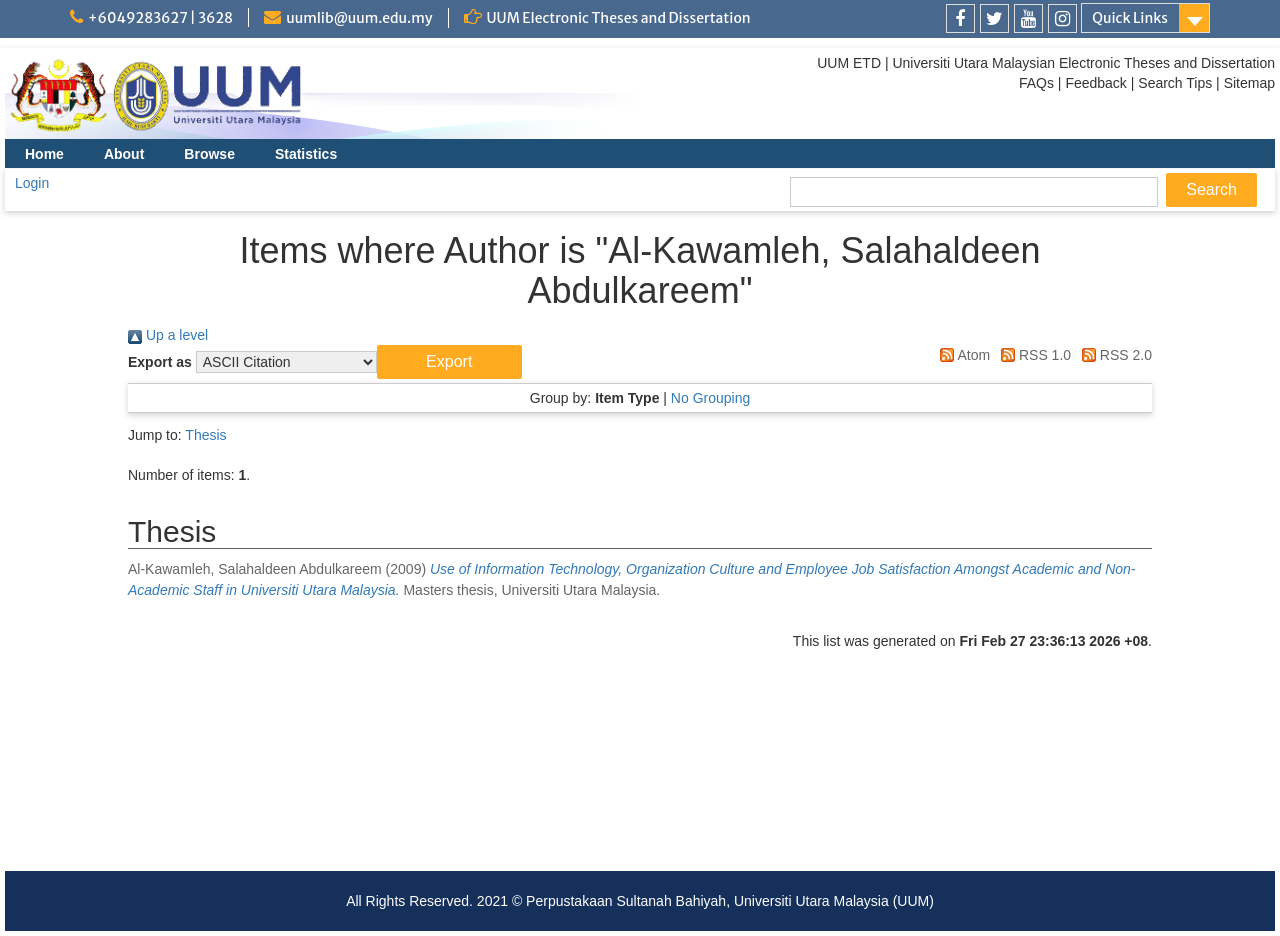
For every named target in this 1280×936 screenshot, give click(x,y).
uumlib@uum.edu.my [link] (359, 18)
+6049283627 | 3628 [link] (160, 18)
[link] (960, 18)
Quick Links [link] (1130, 18)
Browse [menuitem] (209, 154)
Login (32, 183)
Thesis (205, 435)
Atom (961, 355)
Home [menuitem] (44, 154)
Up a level (168, 335)
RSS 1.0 (1032, 355)
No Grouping (710, 398)
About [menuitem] (124, 154)
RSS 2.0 (1113, 355)
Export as (160, 362)
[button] (449, 362)
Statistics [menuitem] (306, 154)
